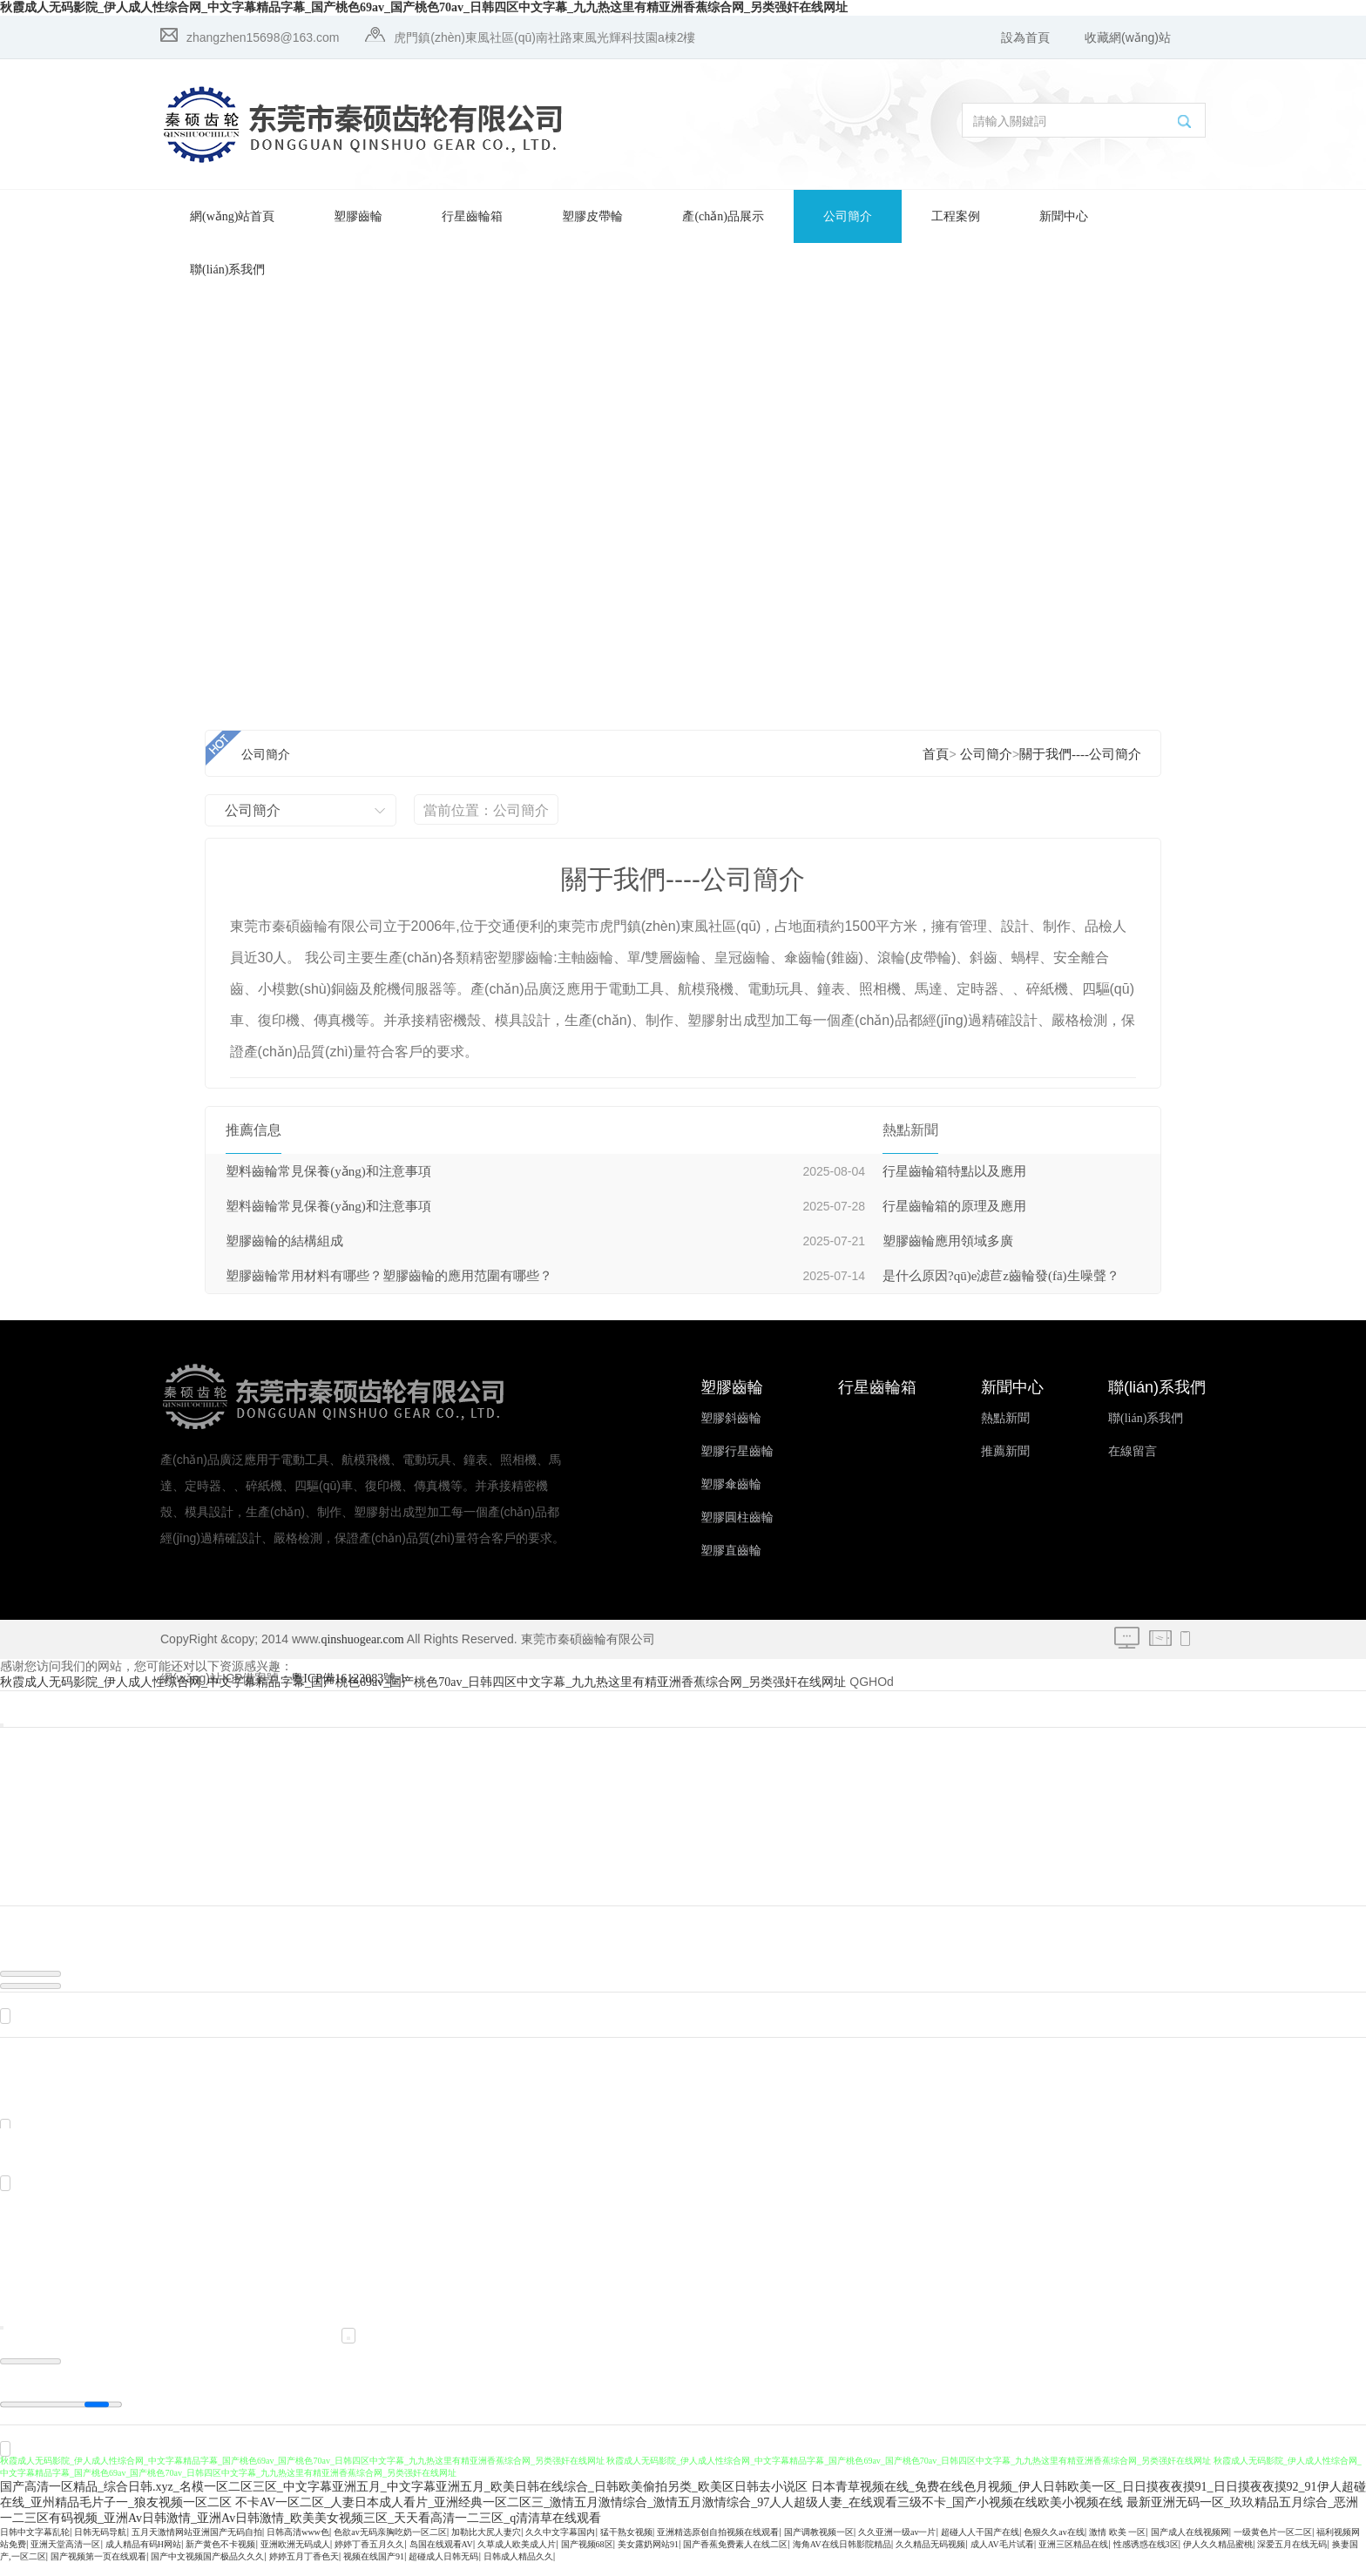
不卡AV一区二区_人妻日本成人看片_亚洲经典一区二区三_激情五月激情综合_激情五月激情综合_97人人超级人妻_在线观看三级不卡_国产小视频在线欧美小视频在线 (679, 2515)
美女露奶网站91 (648, 2557)
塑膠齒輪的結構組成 (284, 1241)
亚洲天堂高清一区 (65, 2557)
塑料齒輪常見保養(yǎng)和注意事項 (328, 1171)
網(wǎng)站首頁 (232, 216)
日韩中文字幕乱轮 (35, 2545)
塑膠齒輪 (358, 216)
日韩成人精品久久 (518, 2569)
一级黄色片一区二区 (1273, 2545)
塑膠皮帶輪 (592, 216)
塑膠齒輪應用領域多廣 (947, 1241)
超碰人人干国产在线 (980, 2545)
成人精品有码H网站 (143, 2557)
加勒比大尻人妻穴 (486, 2545)
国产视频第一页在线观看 (98, 2569)
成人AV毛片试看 (1002, 2557)
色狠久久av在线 (1054, 2545)
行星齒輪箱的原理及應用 (954, 1206)
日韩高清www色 (298, 2545)
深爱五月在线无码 (1292, 2557)
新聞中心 (1063, 216)
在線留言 (1132, 1451)
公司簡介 (847, 216)
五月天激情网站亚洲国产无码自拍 (197, 2545)
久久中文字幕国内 (560, 2545)
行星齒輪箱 (472, 216)
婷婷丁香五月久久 (369, 2557)
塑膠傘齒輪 (730, 1484)
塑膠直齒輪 (730, 1550)
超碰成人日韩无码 (443, 2569)
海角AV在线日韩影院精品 (842, 2557)
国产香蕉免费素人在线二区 (735, 2557)
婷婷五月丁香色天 (304, 2569)
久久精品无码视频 (930, 2557)
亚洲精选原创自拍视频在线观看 (718, 2545)
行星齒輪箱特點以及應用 (954, 1171)
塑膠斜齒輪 (730, 1418)
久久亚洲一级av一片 (897, 2545)
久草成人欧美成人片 (516, 2557)
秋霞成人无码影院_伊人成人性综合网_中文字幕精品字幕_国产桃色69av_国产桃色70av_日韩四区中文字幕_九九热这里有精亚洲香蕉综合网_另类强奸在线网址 (424, 7)
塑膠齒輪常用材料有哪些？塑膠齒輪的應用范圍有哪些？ (389, 1276)
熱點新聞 (1005, 1418)
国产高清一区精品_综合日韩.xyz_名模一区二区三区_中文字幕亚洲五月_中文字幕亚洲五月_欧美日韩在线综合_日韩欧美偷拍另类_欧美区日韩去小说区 (404, 2499)
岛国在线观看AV (441, 2557)
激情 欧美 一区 (1117, 2545)
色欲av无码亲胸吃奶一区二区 (390, 2545)
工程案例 (955, 216)
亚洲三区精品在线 (1073, 2557)
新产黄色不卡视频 (220, 2557)
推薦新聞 (1005, 1451)
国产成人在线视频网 (1190, 2545)
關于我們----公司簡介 (1080, 754)
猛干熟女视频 (626, 2545)
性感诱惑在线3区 (1146, 2557)
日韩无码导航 (100, 2545)
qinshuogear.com (362, 1639)
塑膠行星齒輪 (737, 1451)
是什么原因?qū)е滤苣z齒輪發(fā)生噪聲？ (1000, 1276)
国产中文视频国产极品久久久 (207, 2569)
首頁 (936, 754)
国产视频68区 (587, 2557)
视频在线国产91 (373, 2569)
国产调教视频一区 (819, 2545)
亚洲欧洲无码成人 (295, 2557)
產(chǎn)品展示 (723, 216)
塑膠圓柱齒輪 (737, 1517)
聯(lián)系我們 (227, 269)
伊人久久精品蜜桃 (1218, 2557)
